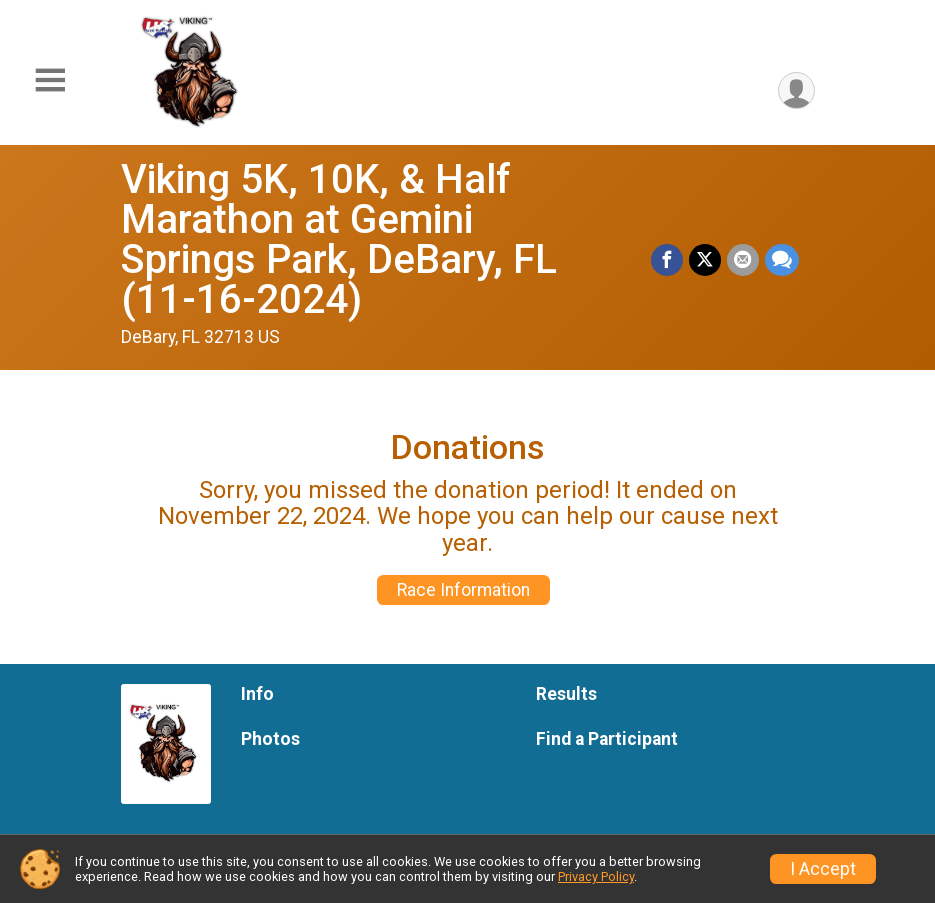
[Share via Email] (743, 260)
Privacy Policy (596, 876)
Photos (270, 739)
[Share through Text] (782, 260)
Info (257, 694)
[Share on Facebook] (667, 260)
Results (566, 694)
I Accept (823, 869)
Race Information (463, 590)
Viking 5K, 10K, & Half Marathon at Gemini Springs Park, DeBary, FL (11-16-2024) (339, 239)
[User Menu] (796, 90)
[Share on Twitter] (705, 260)
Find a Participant (607, 739)
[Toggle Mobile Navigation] (50, 80)
